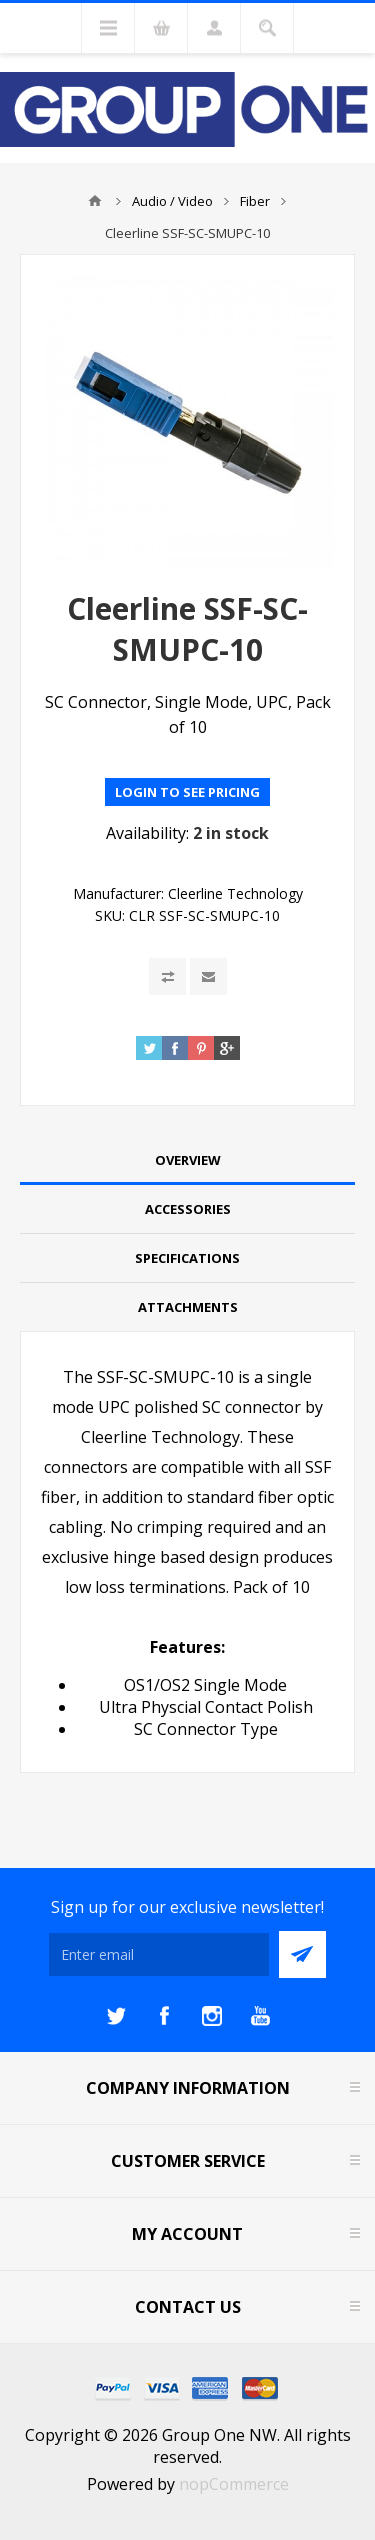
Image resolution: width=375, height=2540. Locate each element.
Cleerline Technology (235, 893)
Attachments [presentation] (188, 1307)
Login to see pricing (187, 792)
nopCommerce (234, 2484)
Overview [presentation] (188, 1160)
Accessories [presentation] (188, 1209)
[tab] (187, 1160)
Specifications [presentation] (187, 1258)
